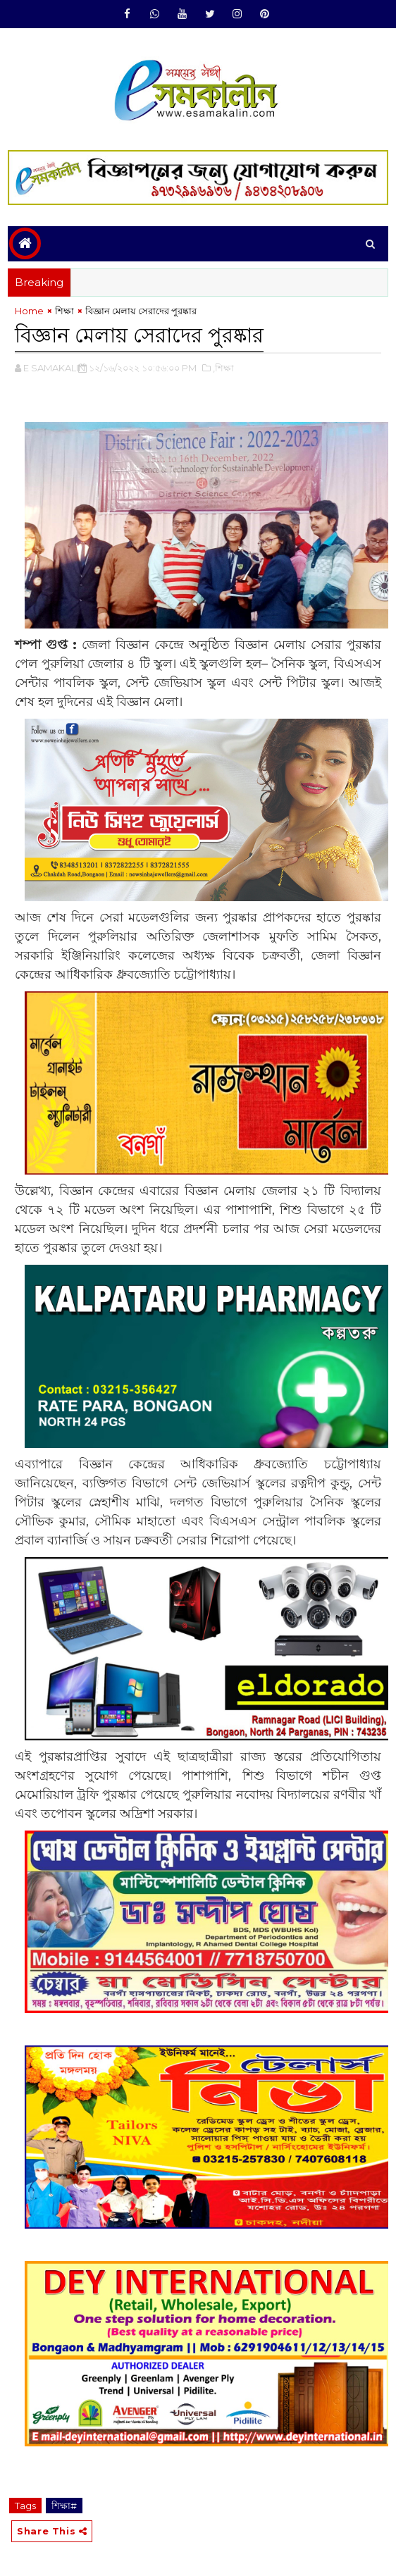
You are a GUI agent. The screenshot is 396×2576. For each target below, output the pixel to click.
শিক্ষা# (64, 2503)
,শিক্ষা (223, 366)
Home (29, 310)
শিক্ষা (64, 310)
